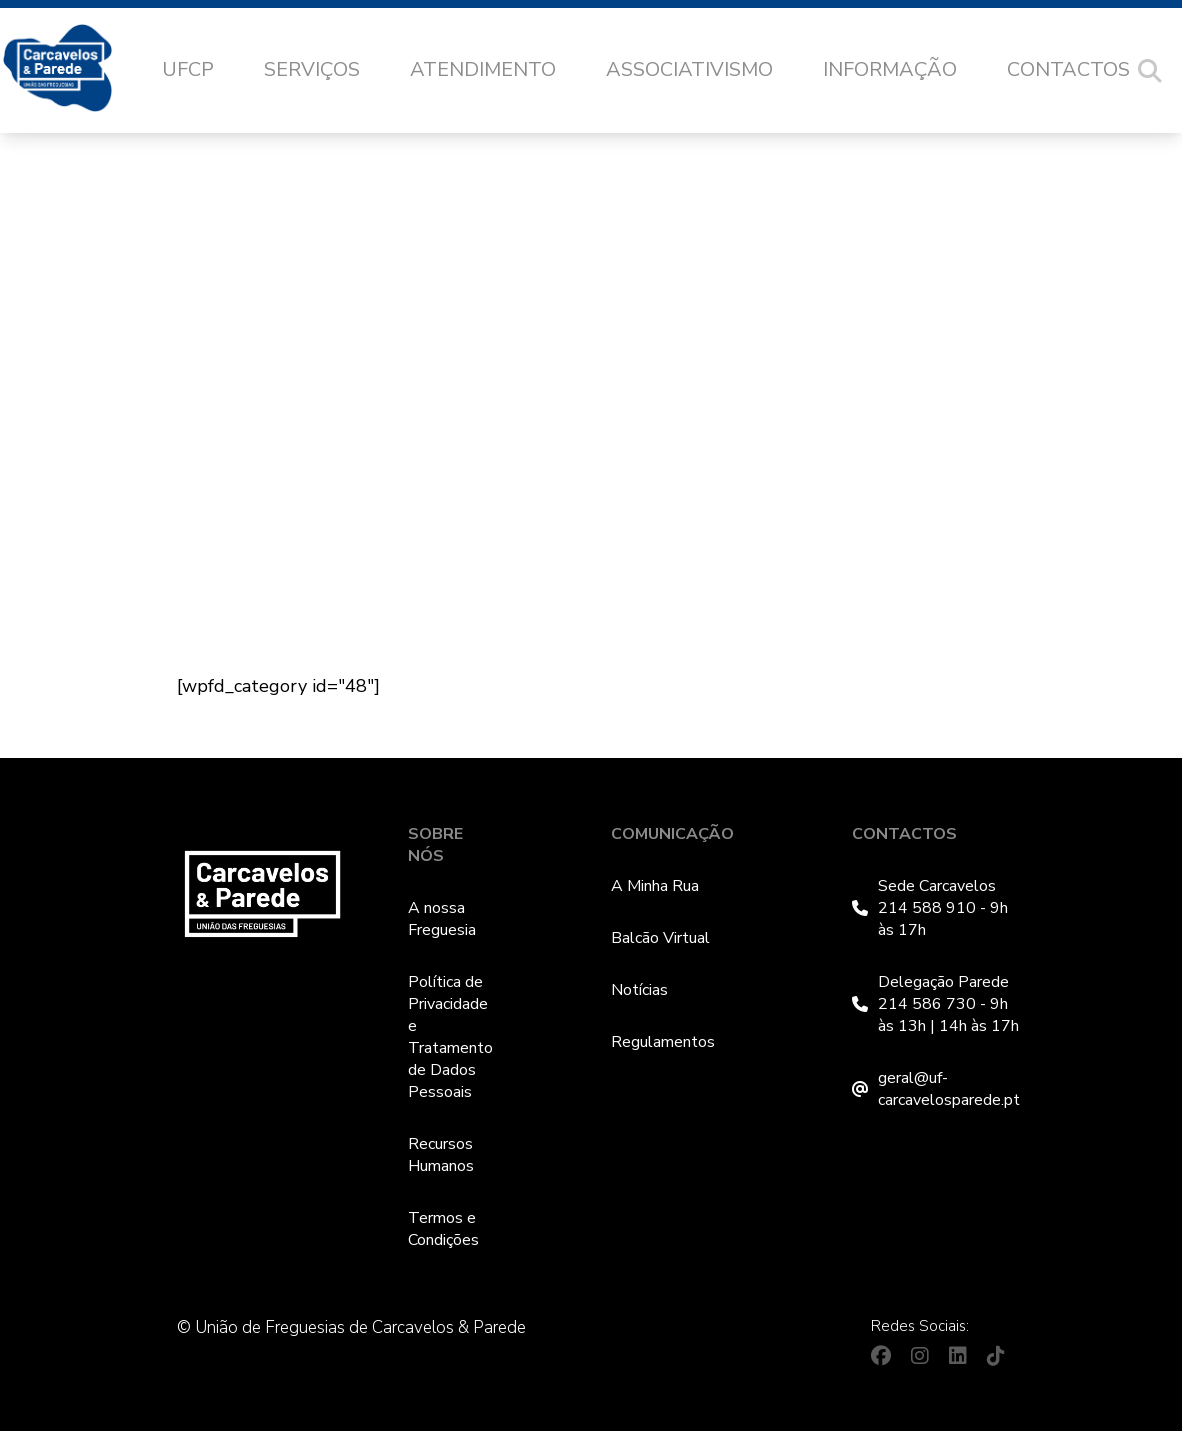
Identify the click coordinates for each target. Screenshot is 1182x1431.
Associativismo (689, 69)
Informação (890, 69)
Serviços (312, 69)
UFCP (188, 69)
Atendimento (483, 69)
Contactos (1068, 69)
